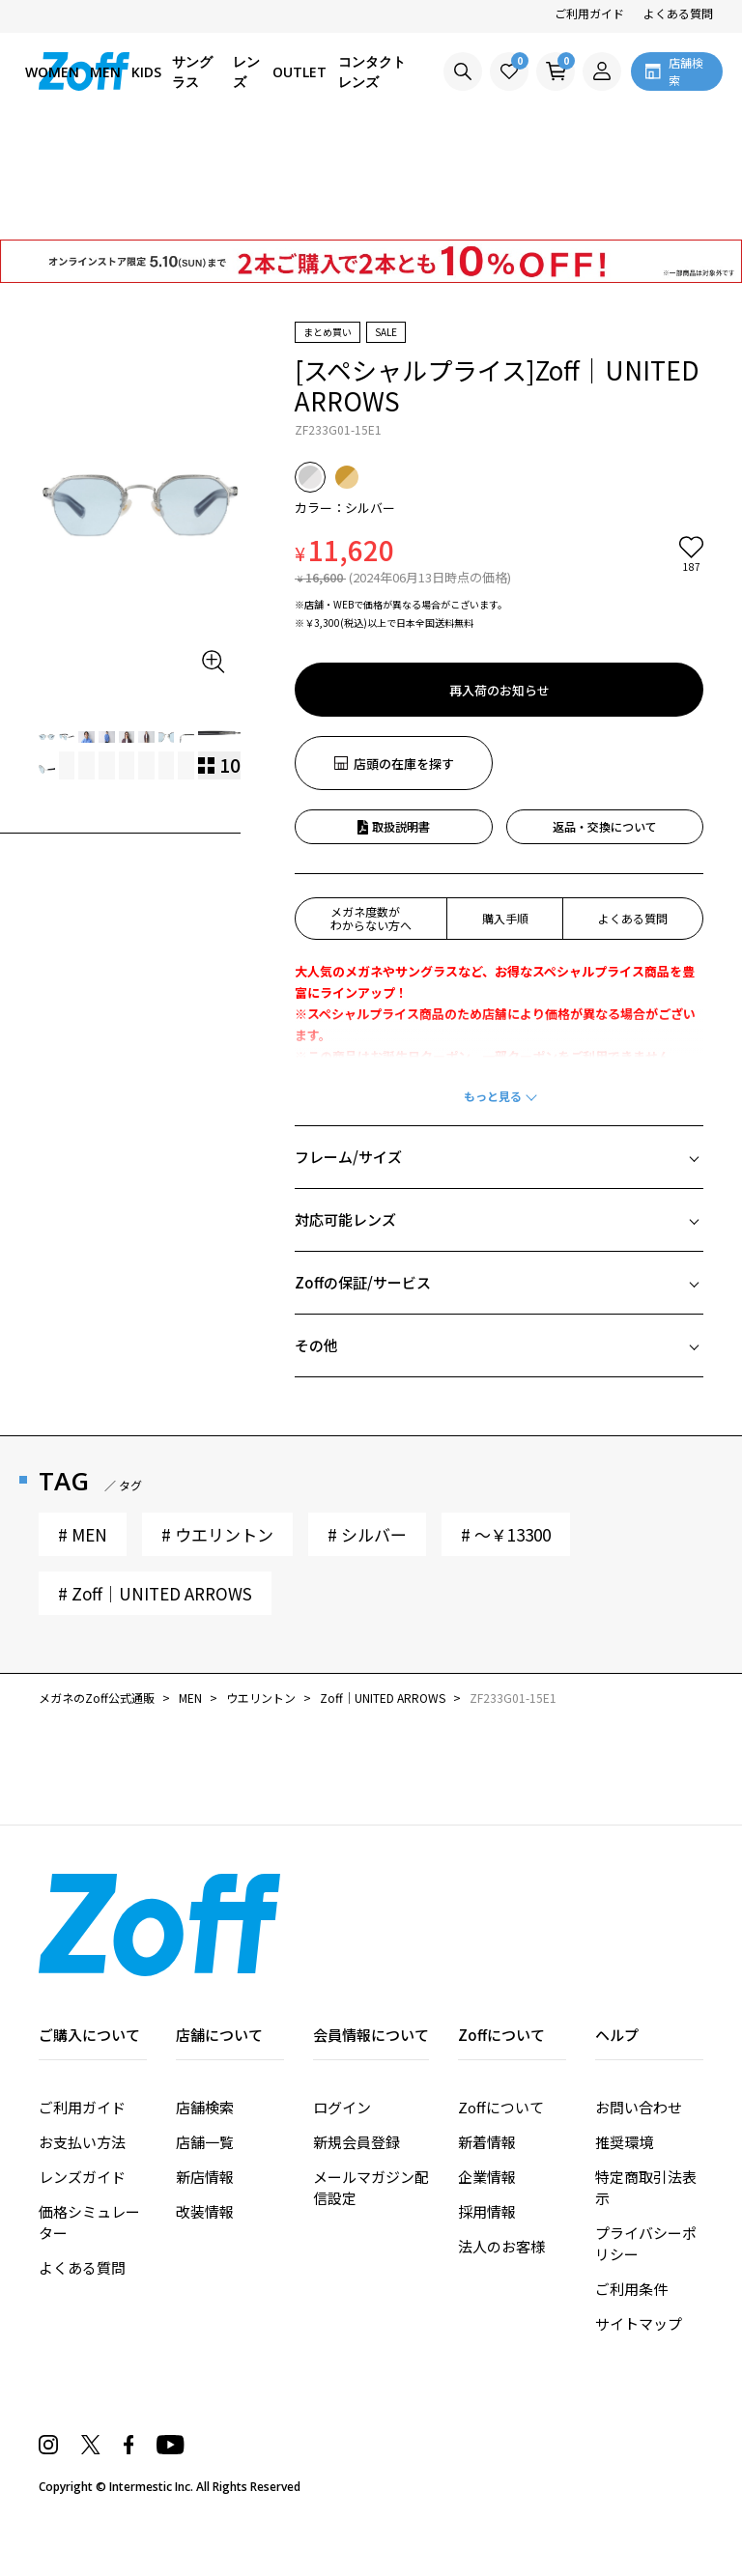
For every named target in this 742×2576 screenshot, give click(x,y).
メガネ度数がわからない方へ (371, 918)
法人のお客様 (501, 2246)
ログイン (342, 2107)
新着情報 (487, 2142)
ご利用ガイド (589, 13)
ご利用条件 (631, 2289)
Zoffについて (501, 2107)
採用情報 (487, 2211)
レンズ (246, 71)
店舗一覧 (205, 2142)
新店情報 (205, 2176)
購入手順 (505, 918)
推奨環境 (624, 2142)
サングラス (192, 71)
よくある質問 (678, 13)
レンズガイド (82, 2176)
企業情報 (487, 2176)
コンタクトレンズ (372, 71)
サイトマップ (638, 2323)
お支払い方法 (82, 2142)
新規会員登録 (356, 2142)
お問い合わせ (638, 2107)
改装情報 (205, 2211)
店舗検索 (205, 2107)
